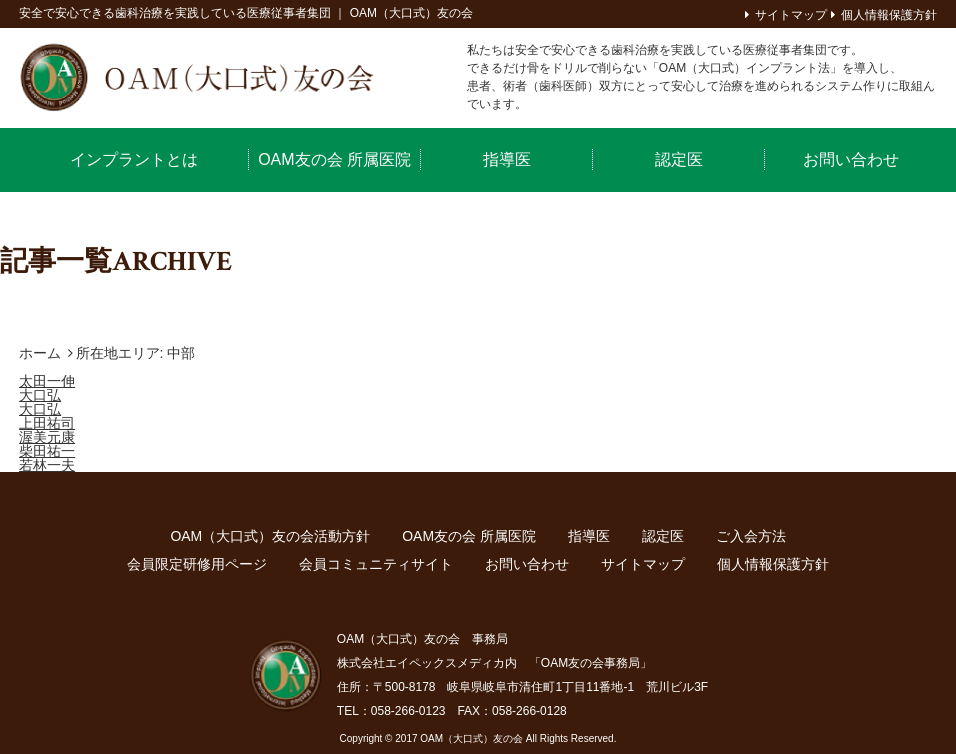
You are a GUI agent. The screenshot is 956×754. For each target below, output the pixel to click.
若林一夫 (47, 465)
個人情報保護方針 (889, 15)
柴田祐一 (47, 451)
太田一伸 (47, 381)
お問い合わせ (851, 159)
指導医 (507, 159)
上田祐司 (47, 423)
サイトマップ (791, 15)
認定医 (679, 159)
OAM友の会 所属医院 (334, 159)
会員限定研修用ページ (197, 564)
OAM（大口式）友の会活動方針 (270, 536)
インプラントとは (134, 159)
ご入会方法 (751, 536)
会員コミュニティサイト (376, 564)
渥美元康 (47, 437)
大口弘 (40, 395)
